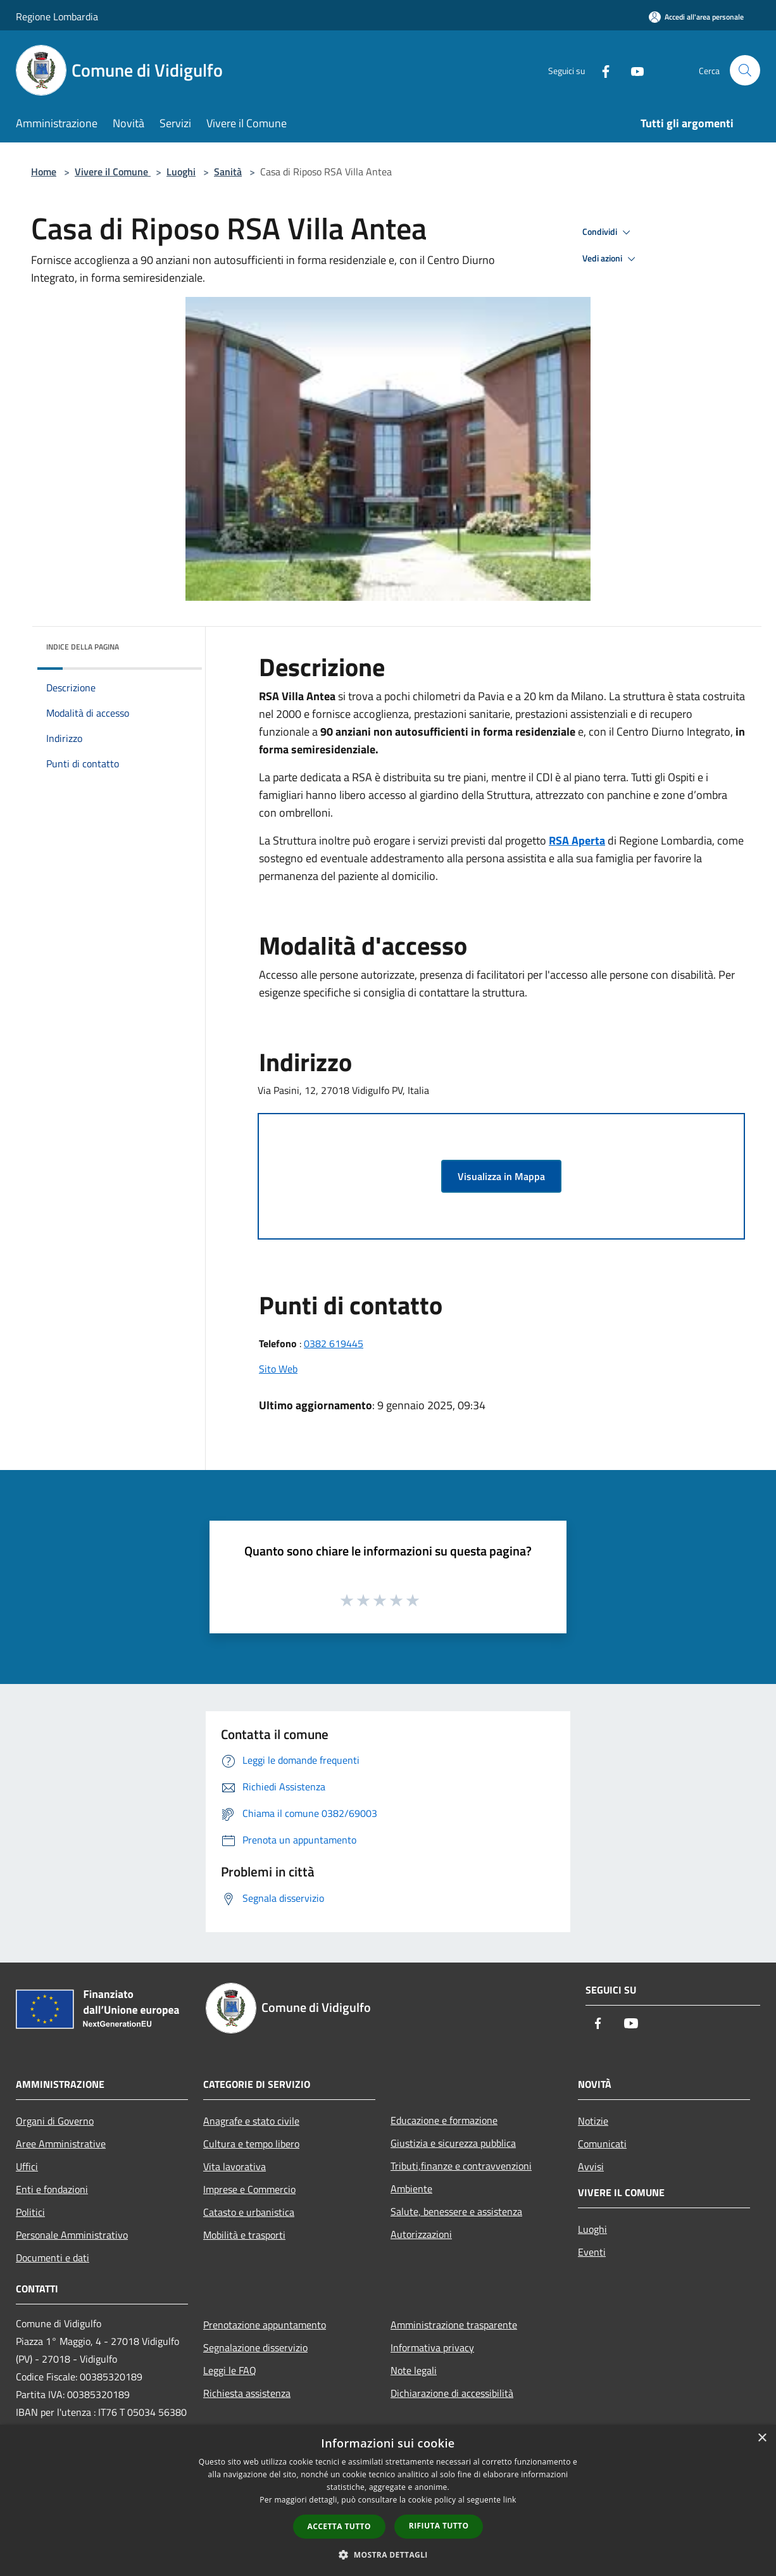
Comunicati (602, 2143)
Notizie (593, 2120)
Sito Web (278, 1368)
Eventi (592, 2251)
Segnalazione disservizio (255, 2347)
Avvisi (591, 2166)
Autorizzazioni (421, 2234)
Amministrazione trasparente (454, 2324)
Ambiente (411, 2188)
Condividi (608, 232)
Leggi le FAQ (229, 2370)
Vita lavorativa (234, 2166)
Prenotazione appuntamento (264, 2324)
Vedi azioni (610, 259)
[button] (388, 2554)
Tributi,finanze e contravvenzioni (461, 2165)
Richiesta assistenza (247, 2393)
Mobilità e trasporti (244, 2234)
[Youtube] (632, 70)
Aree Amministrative (61, 2143)
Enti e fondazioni (52, 2189)
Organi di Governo (55, 2120)
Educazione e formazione (444, 2120)
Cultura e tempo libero (251, 2143)
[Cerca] (745, 70)
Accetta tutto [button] (339, 2526)
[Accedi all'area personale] (696, 17)
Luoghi (181, 171)
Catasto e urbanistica (248, 2212)
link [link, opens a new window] (509, 2499)
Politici (30, 2212)
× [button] (762, 2438)
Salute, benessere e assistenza (456, 2211)
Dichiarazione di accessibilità (452, 2393)
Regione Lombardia (57, 16)
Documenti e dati (52, 2257)
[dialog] (388, 2500)
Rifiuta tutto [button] (439, 2525)
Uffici (27, 2166)
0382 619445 (333, 1343)
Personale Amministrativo (72, 2234)
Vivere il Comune (113, 171)
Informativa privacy (432, 2347)
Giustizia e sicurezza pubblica (453, 2143)
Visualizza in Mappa (501, 1176)
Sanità (228, 171)
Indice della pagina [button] (82, 647)
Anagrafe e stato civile (251, 2120)
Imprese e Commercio (249, 2189)
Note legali (414, 2370)
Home (43, 171)
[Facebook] (600, 70)
